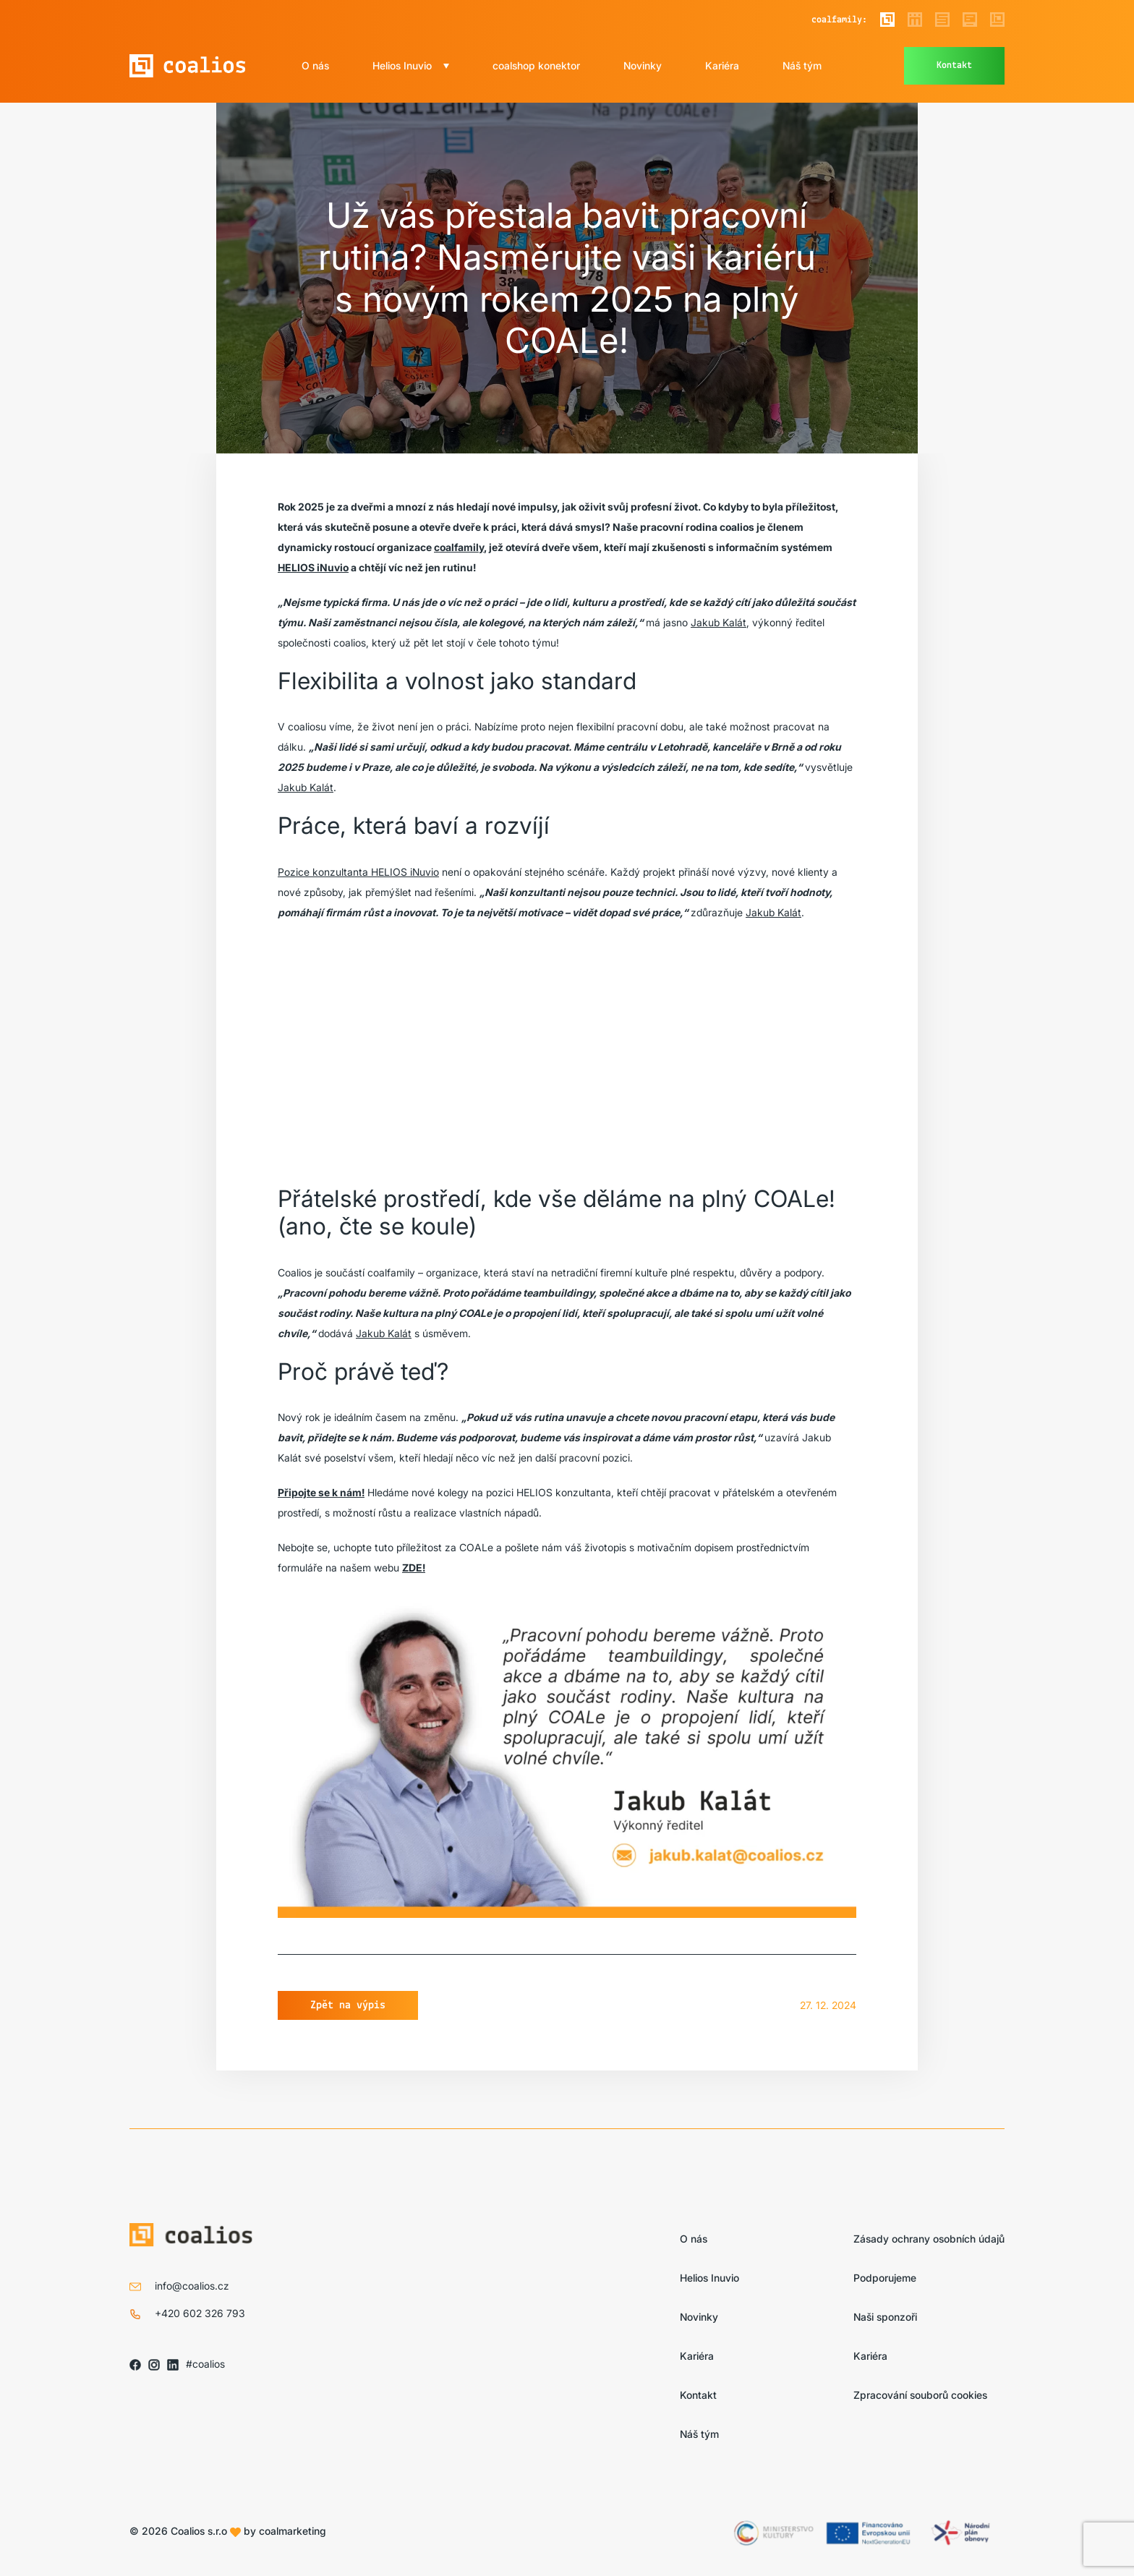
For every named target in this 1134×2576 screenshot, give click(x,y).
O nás (315, 65)
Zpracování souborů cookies (920, 2395)
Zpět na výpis (347, 2005)
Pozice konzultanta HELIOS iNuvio (358, 872)
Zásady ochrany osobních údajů (929, 2238)
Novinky (642, 65)
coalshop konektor (536, 65)
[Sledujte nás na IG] (154, 2364)
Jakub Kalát (718, 622)
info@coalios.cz (192, 2285)
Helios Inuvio (402, 65)
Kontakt (954, 65)
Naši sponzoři (885, 2317)
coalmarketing (292, 2531)
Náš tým (802, 65)
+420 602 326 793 (200, 2313)
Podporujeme (884, 2278)
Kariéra (722, 65)
